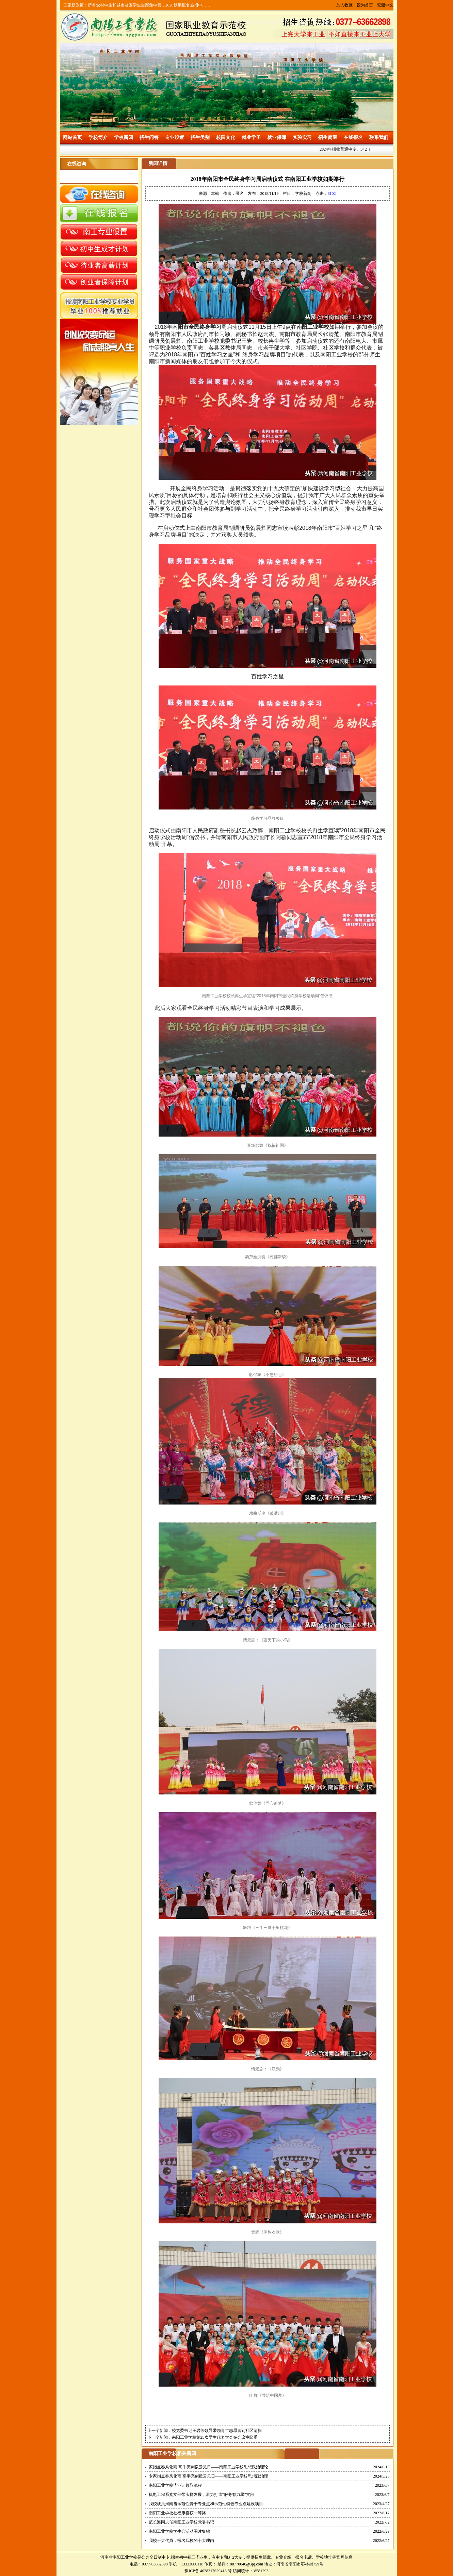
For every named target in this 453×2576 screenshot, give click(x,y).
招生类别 (200, 137)
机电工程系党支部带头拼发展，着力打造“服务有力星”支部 (202, 2494)
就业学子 (251, 137)
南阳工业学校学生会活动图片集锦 (179, 2531)
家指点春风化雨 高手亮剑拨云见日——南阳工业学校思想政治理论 (208, 2467)
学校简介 (98, 137)
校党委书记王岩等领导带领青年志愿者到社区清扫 (217, 2430)
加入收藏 (344, 5)
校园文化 (225, 137)
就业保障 (276, 137)
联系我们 (378, 137)
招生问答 (149, 137)
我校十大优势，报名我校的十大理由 (181, 2540)
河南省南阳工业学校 (118, 2557)
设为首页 (365, 5)
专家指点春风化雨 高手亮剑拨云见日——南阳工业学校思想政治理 (208, 2476)
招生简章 (327, 137)
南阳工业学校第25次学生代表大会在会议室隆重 (215, 2437)
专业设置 (174, 137)
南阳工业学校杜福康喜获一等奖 (177, 2513)
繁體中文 (385, 5)
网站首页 (72, 137)
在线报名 (353, 137)
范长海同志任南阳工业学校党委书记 (181, 2522)
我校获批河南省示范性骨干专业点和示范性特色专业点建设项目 (206, 2503)
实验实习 (302, 137)
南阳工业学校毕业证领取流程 (175, 2485)
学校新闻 (123, 137)
